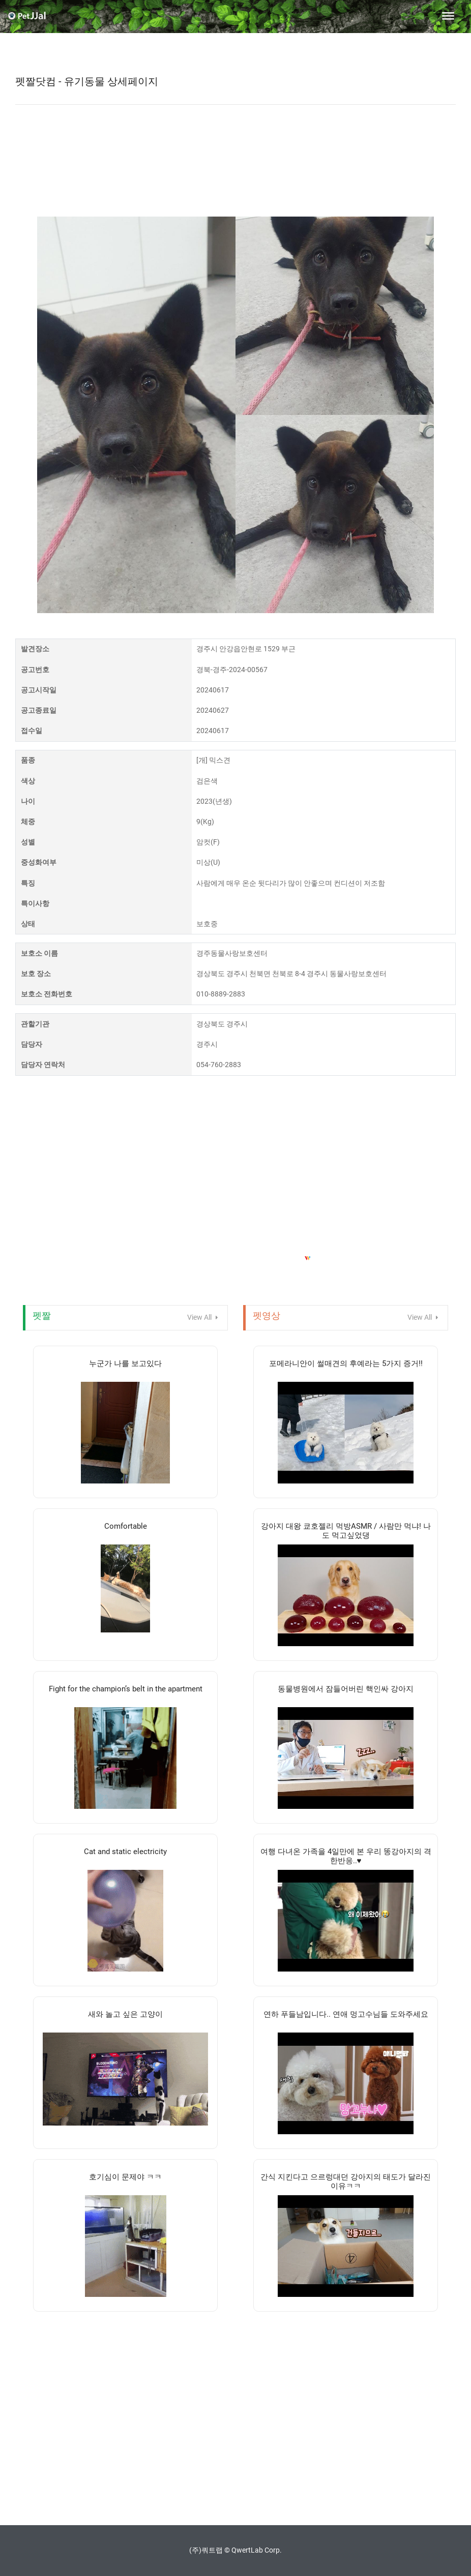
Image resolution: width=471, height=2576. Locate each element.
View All (202, 1317)
